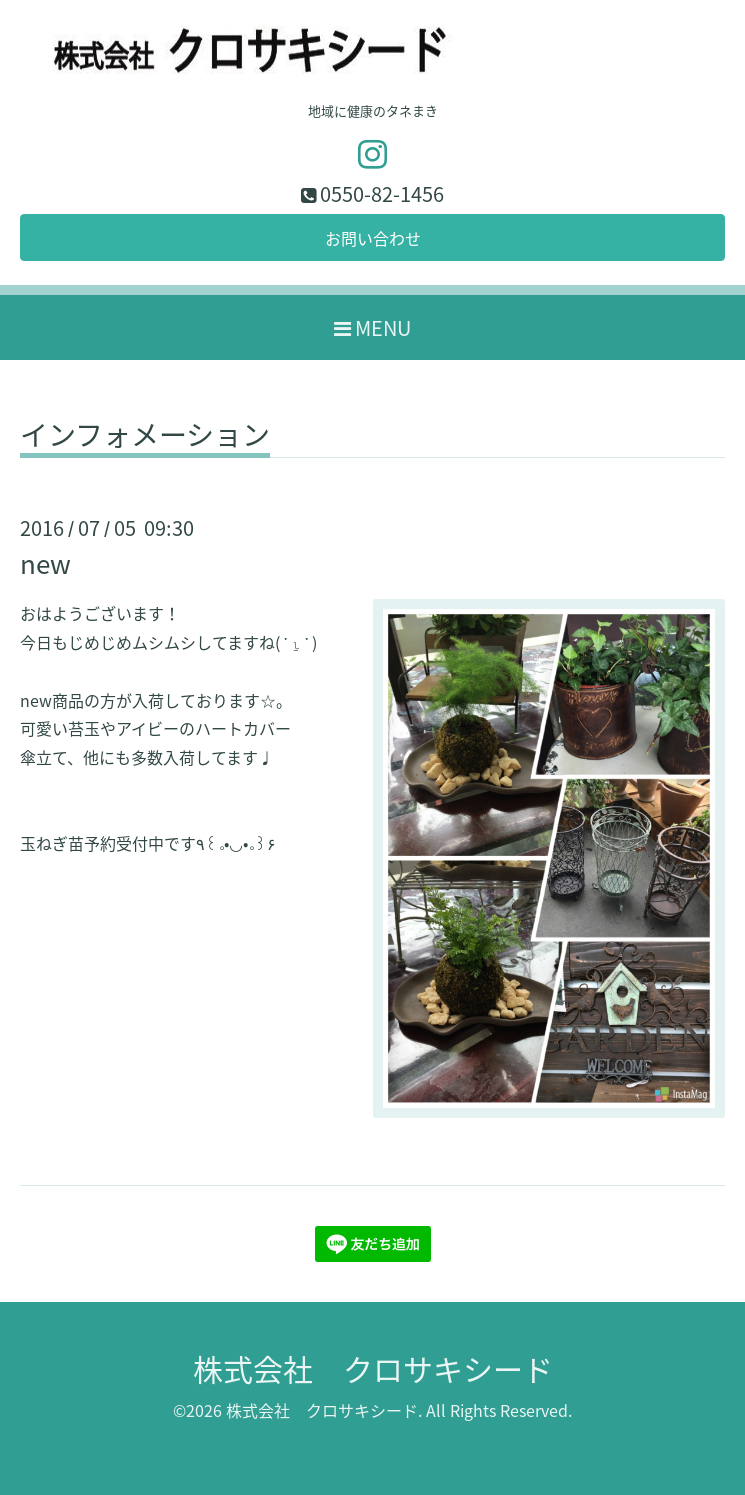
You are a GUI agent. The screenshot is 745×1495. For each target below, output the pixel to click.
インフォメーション (145, 438)
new (45, 563)
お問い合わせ (373, 238)
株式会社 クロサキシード (373, 1368)
